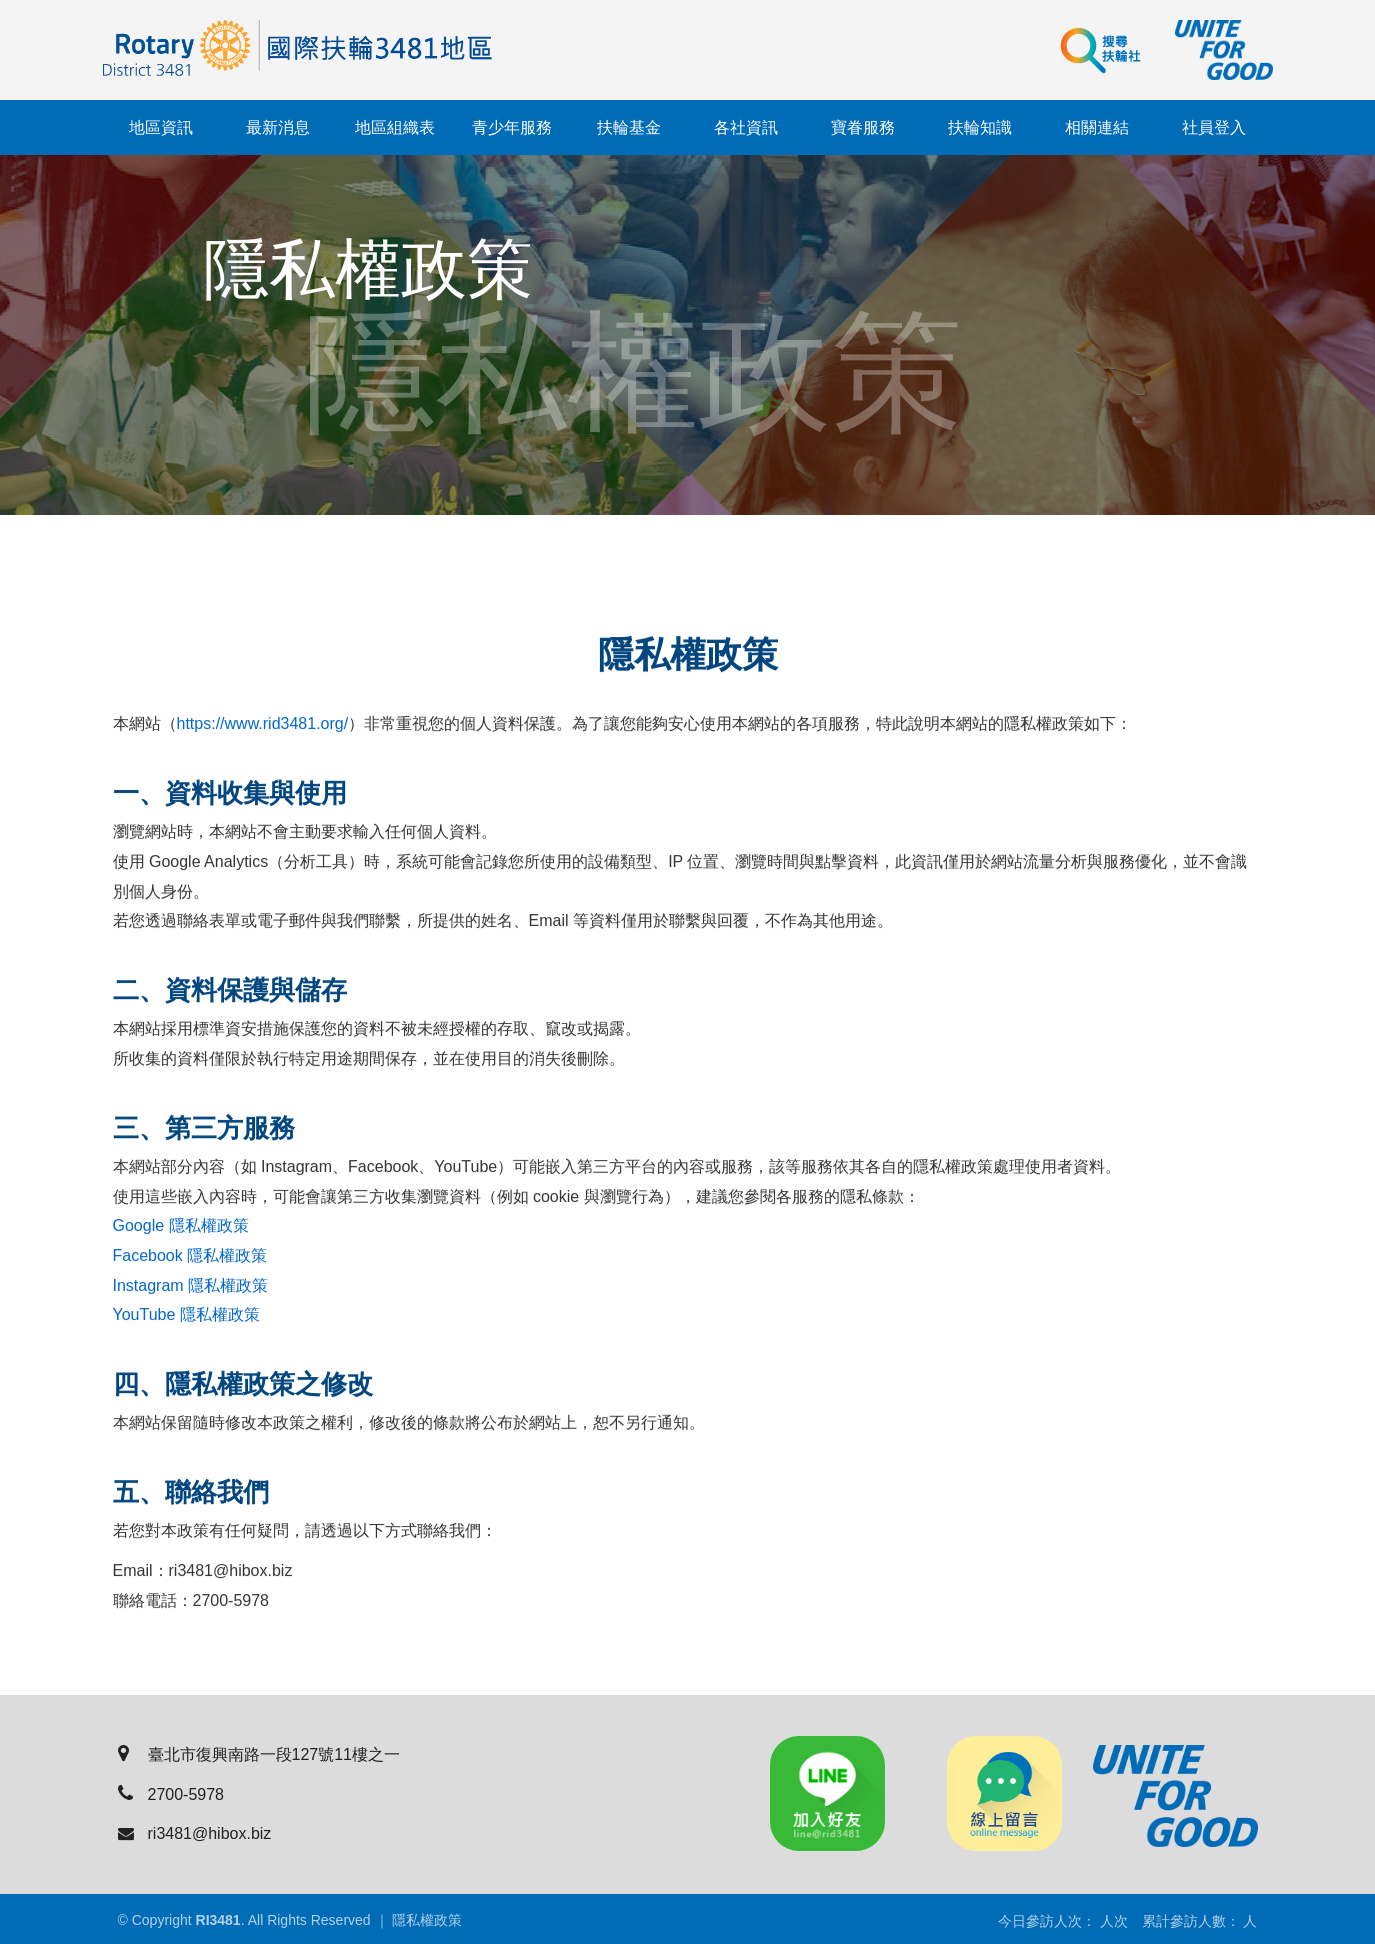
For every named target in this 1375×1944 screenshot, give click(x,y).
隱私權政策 (427, 1920)
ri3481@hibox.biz (195, 1833)
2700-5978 (171, 1794)
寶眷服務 (863, 127)
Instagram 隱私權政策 (191, 1286)
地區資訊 (161, 127)
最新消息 (278, 127)
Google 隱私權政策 (181, 1226)
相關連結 (1097, 127)
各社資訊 (746, 127)
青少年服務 (512, 127)
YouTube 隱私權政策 (186, 1315)
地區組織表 (395, 127)
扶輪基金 (629, 127)
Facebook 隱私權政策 (190, 1256)
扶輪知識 (980, 127)
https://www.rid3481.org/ (263, 724)
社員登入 (1214, 127)
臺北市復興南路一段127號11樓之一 (259, 1754)
